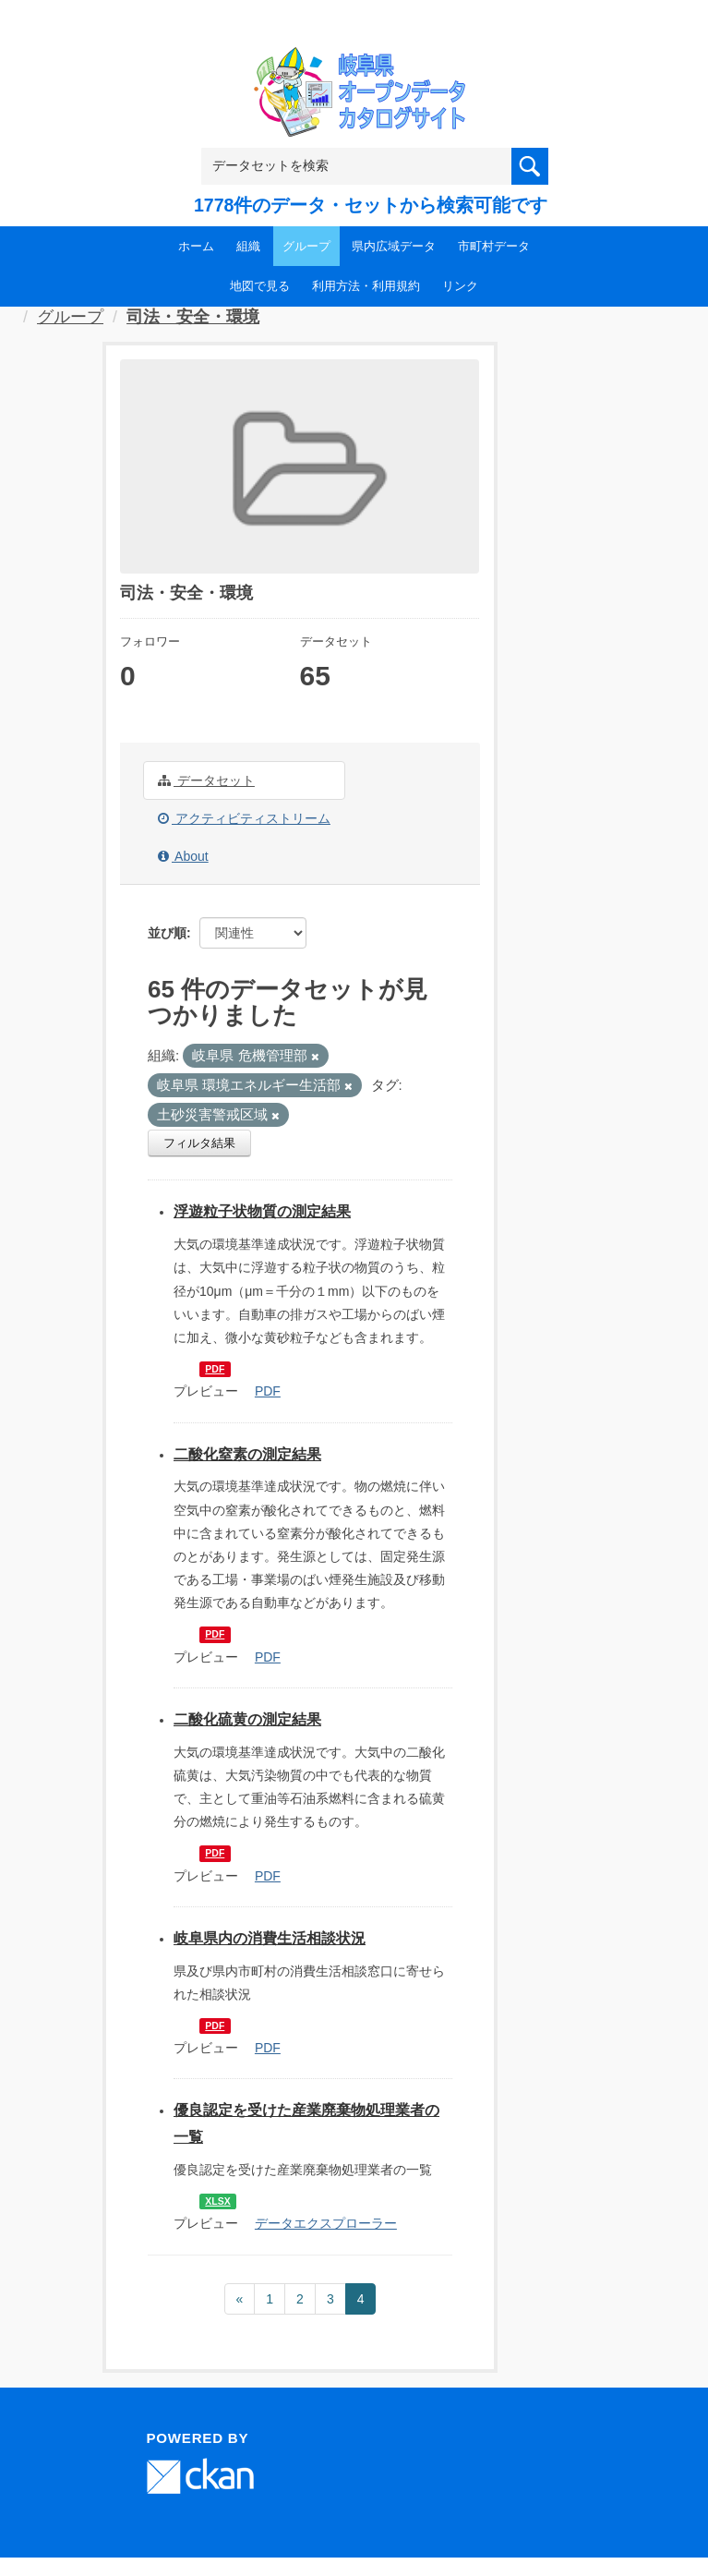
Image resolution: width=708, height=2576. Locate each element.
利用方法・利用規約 (366, 286)
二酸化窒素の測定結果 (247, 1454)
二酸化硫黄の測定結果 (247, 1719)
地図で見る (260, 286)
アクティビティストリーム (244, 818)
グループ (306, 246)
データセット (206, 780)
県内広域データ (394, 246)
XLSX (217, 2201)
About (183, 856)
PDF (214, 1368)
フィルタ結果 (199, 1143)
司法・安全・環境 (192, 317)
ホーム (196, 246)
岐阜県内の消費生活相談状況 (270, 1938)
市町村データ (494, 246)
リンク (460, 286)
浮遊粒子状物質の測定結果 (262, 1211)
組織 (248, 246)
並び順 (167, 932)
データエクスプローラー (326, 2223)
